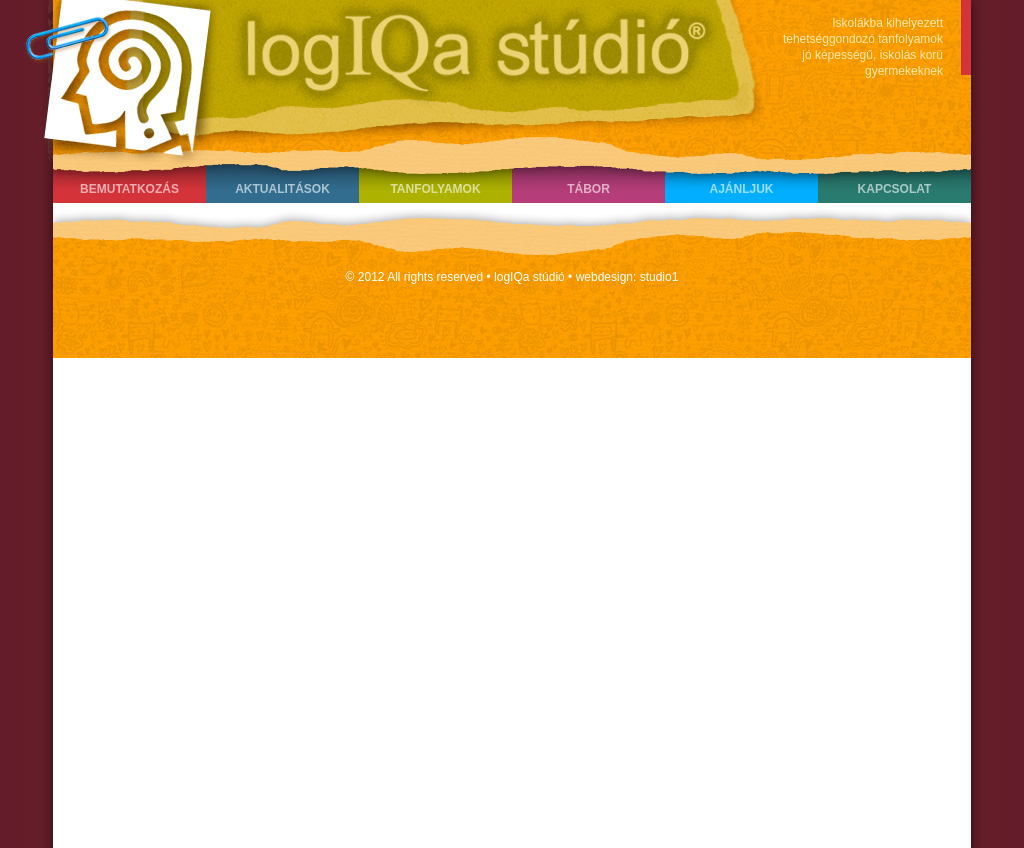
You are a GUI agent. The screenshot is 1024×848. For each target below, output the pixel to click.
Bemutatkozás (129, 189)
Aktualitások (282, 189)
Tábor (588, 189)
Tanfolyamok (435, 189)
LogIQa (383, 75)
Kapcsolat (895, 189)
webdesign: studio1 (627, 277)
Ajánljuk (741, 189)
